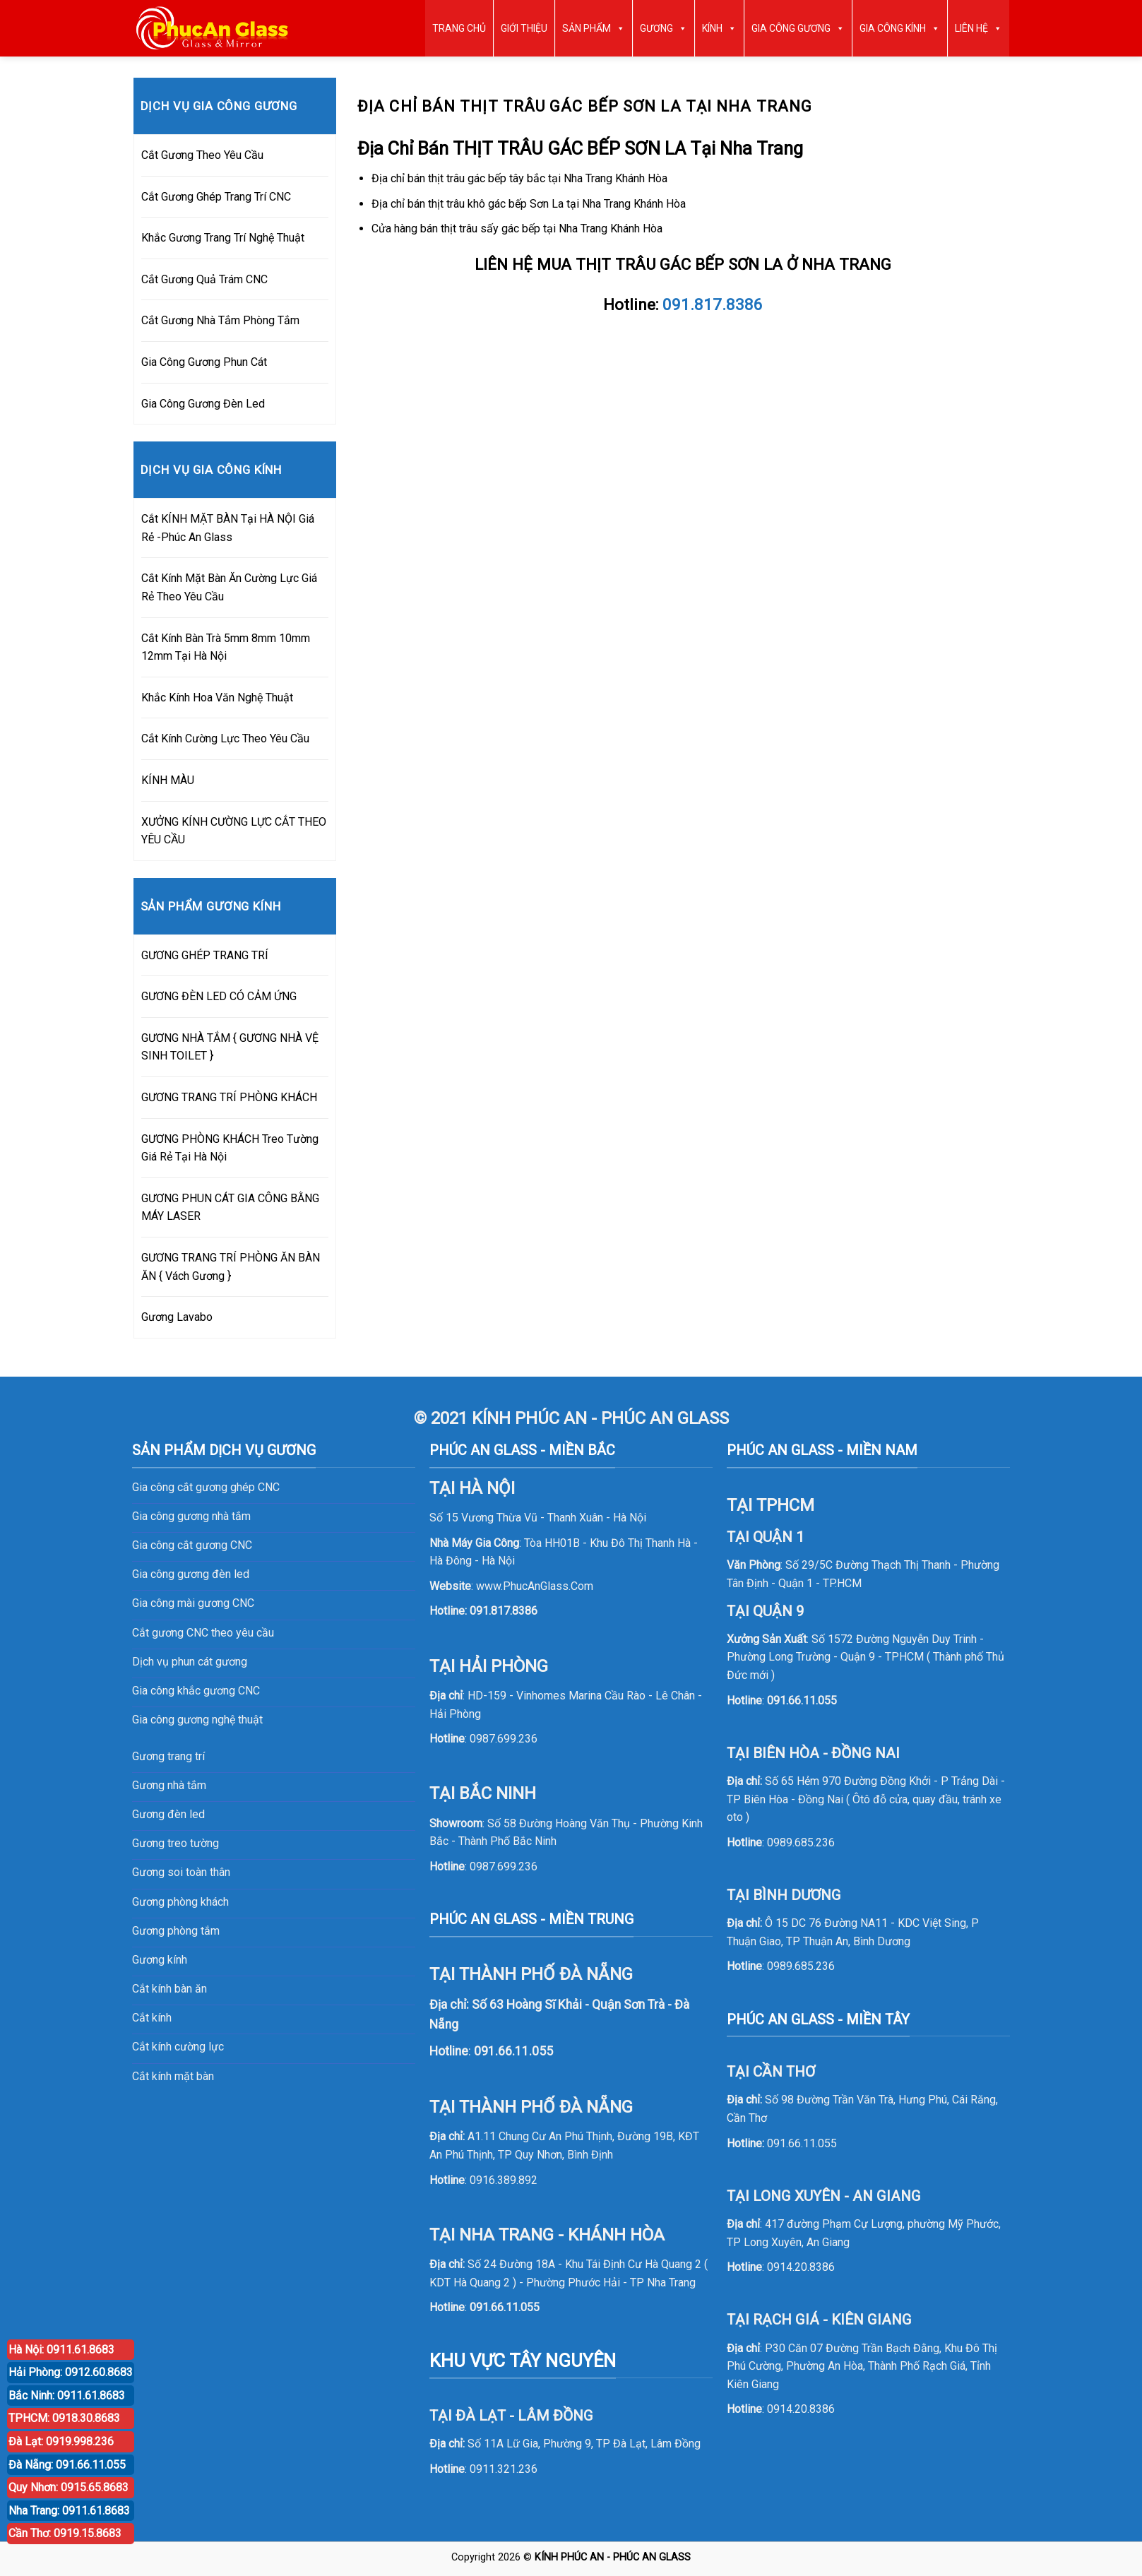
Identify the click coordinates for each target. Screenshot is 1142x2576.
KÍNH (719, 28)
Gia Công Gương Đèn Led (203, 403)
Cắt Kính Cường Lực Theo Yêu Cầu (225, 738)
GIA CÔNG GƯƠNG (798, 28)
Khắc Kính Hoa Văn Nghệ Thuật (217, 697)
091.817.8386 (503, 1611)
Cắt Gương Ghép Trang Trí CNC (216, 196)
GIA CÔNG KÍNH (900, 28)
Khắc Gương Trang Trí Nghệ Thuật (222, 237)
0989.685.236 (801, 1842)
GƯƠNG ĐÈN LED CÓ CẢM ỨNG (219, 996)
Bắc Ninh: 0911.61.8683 (66, 2395)
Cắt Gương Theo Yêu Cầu (202, 155)
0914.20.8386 (801, 2267)
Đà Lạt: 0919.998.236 (61, 2441)
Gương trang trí (168, 1756)
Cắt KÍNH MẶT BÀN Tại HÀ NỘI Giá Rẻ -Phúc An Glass (227, 528)
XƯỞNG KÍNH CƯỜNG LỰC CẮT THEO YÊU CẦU (233, 831)
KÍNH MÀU (167, 780)
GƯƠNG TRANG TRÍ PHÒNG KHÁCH (229, 1097)
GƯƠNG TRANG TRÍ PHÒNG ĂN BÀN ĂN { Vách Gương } (230, 1267)
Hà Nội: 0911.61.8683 (61, 2349)
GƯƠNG (663, 28)
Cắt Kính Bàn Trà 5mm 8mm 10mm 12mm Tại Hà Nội (225, 647)
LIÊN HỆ (978, 28)
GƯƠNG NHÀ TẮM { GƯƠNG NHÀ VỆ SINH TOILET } (230, 1047)
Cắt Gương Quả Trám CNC (204, 279)
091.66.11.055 (505, 2307)
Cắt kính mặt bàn (173, 2076)
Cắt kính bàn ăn (169, 1988)
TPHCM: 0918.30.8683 (64, 2418)
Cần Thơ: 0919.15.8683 (64, 2533)
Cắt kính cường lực (178, 2046)
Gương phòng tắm (176, 1930)
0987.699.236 (503, 1738)
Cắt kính (152, 2017)
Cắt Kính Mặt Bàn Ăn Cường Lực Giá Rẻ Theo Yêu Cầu (229, 587)
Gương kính (159, 1959)
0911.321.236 (503, 2469)
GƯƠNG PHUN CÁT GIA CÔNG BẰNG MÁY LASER (230, 1207)
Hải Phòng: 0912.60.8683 (70, 2372)
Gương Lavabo (177, 1317)
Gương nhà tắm (169, 1785)
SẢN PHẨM (593, 28)
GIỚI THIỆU (524, 28)
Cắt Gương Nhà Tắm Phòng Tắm (220, 320)
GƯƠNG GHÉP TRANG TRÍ (204, 955)
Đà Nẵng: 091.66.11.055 (67, 2464)
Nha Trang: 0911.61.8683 (69, 2510)
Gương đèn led (168, 1814)
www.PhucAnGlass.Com (534, 1586)
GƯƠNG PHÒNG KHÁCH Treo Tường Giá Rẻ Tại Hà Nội (230, 1148)
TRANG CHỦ (459, 28)
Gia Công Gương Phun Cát (204, 362)
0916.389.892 (503, 2180)
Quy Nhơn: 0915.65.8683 (68, 2487)
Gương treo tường (175, 1843)
